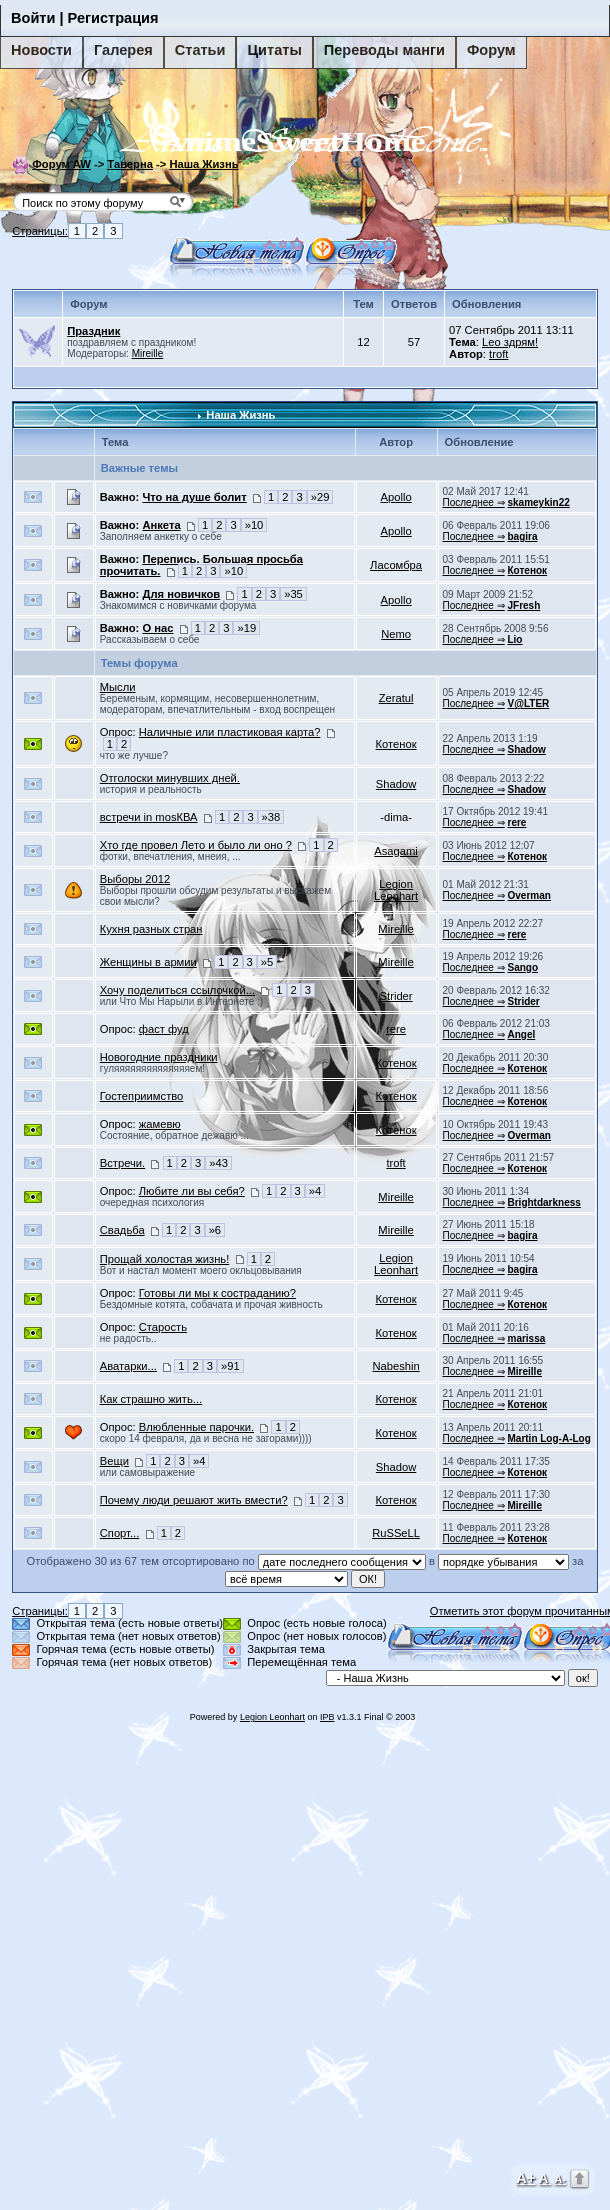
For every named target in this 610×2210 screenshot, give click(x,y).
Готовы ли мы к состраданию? (217, 1293)
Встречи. (122, 1163)
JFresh (523, 605)
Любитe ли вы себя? (192, 1191)
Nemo (396, 634)
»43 (218, 1163)
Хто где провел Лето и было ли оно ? (196, 845)
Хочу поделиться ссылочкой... (177, 990)
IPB (327, 1717)
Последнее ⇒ (474, 502)
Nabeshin (395, 1366)
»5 (267, 962)
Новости (41, 50)
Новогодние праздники (159, 1057)
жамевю (160, 1124)
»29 (320, 497)
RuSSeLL (396, 1533)
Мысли (118, 687)
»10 (254, 525)
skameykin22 (538, 502)
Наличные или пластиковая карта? (230, 732)
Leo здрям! (510, 342)
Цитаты (274, 50)
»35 (293, 594)
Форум (491, 50)
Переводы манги (384, 50)
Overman (528, 895)
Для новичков (181, 594)
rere (516, 822)
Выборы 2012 (135, 879)
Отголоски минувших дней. (170, 778)
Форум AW (61, 164)
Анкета (161, 525)
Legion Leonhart (396, 890)
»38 (271, 817)
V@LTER (528, 703)
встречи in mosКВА (149, 817)
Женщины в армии (148, 962)
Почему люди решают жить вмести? (194, 1500)
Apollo (396, 497)
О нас (157, 628)
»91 (230, 1366)
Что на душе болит (194, 497)
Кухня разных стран (151, 929)
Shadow (526, 749)
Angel (521, 1034)
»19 (246, 628)
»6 (215, 1230)
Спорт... (120, 1533)
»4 (315, 1191)
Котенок (527, 570)
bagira (522, 536)
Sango (522, 967)
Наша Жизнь (203, 164)
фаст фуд (164, 1029)
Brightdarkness (543, 1202)
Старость (163, 1327)
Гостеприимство (142, 1096)
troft (498, 354)
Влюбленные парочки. (196, 1427)
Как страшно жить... (151, 1399)
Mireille (148, 353)
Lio (514, 639)
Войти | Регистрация (85, 18)
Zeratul (396, 698)
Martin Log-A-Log (548, 1438)
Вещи (114, 1461)
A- (560, 2179)
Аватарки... (128, 1366)
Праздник (93, 331)
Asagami (396, 851)
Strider (396, 996)
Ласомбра (396, 565)
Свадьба (122, 1230)
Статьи (200, 50)
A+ (526, 2177)
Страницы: (40, 231)
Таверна (130, 164)
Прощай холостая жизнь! (165, 1259)
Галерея (123, 50)
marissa (526, 1338)
